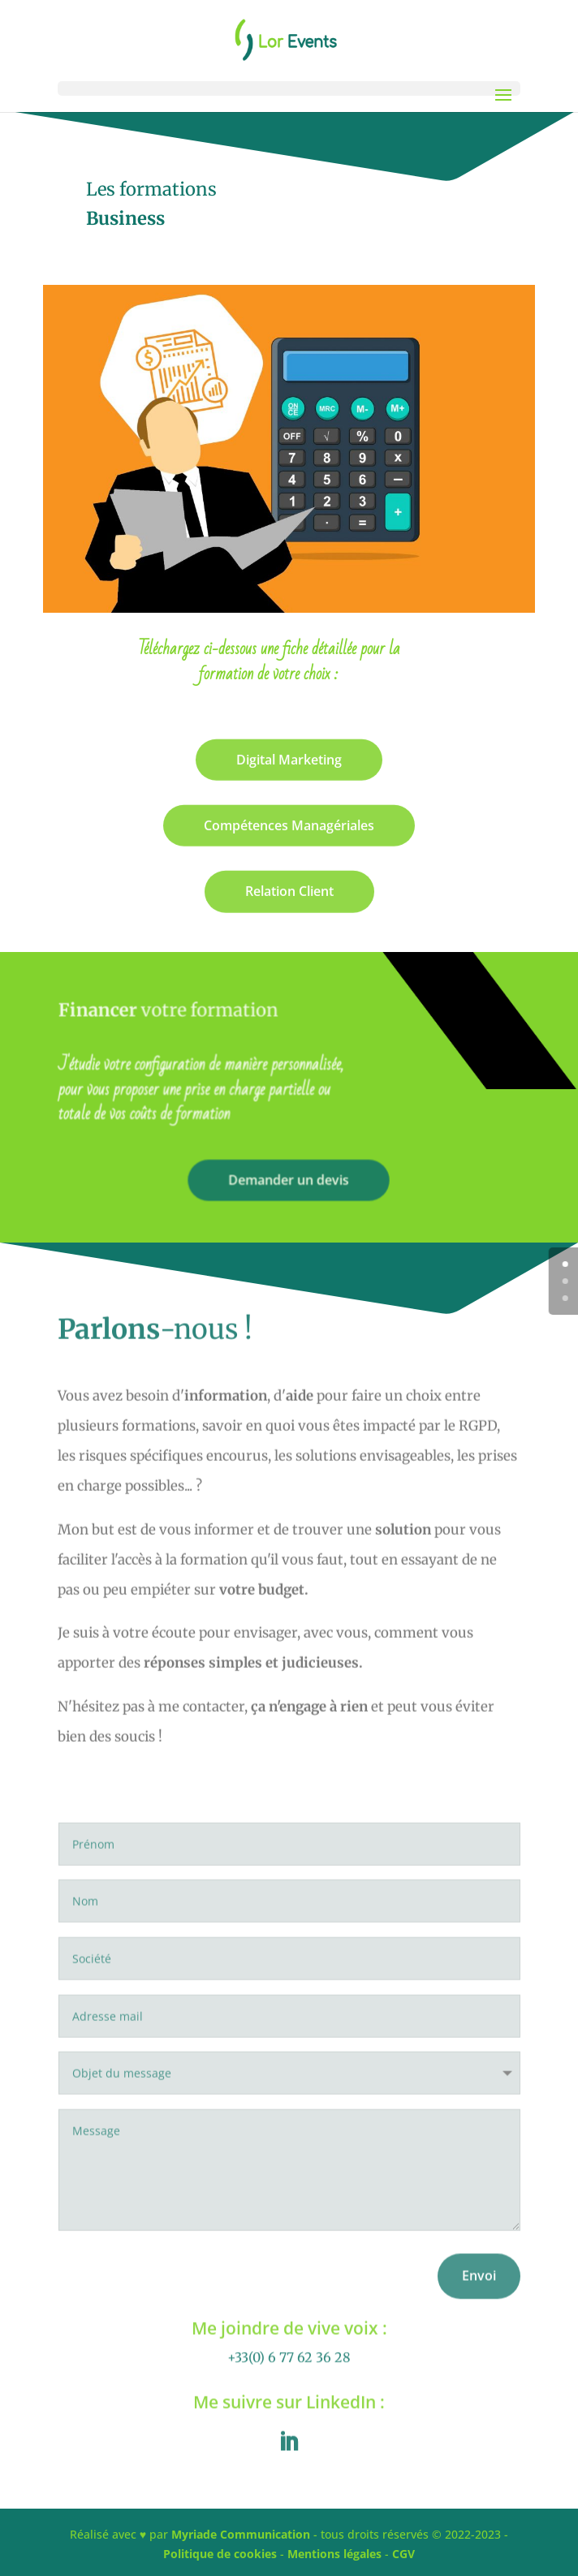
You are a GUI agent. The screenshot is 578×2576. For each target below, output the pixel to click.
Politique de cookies (220, 2553)
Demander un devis (288, 1179)
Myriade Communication (240, 2534)
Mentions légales (334, 2553)
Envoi (479, 2301)
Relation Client (289, 895)
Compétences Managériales (289, 829)
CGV (403, 2553)
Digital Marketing (289, 764)
